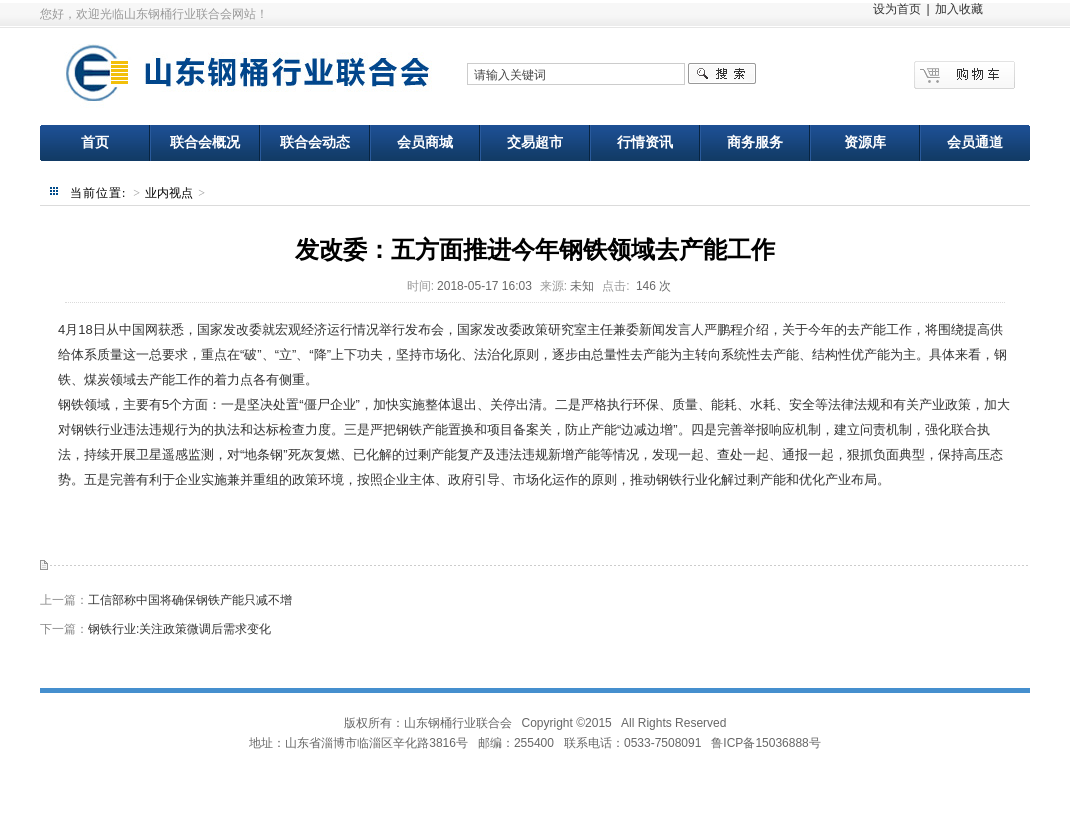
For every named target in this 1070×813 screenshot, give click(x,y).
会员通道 (975, 142)
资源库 (865, 142)
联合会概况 (205, 142)
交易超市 (535, 142)
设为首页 (897, 9)
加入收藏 (959, 9)
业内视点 (169, 193)
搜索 (722, 74)
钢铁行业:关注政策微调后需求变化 (179, 629)
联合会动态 (315, 142)
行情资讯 (645, 142)
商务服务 (755, 142)
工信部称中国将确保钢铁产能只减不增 (190, 600)
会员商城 (425, 142)
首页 (95, 142)
